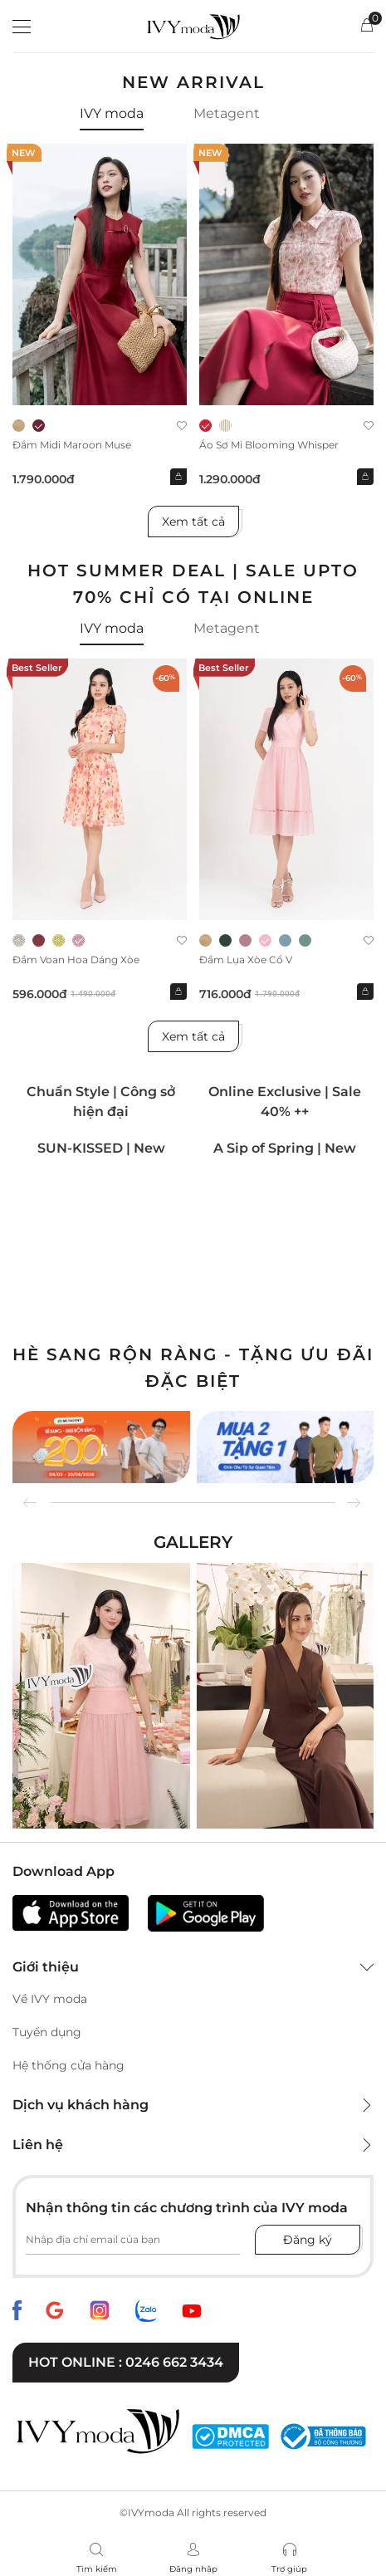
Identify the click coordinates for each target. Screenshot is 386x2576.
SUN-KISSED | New (101, 1148)
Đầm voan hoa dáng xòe (75, 959)
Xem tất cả (193, 521)
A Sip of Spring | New (284, 1148)
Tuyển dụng (46, 2032)
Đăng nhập (193, 2569)
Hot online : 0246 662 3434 (125, 2362)
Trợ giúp (289, 2569)
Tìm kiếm (96, 2569)
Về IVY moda (49, 1998)
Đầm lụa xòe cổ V (245, 959)
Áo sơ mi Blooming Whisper (269, 444)
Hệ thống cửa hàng (68, 2065)
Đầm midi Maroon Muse (71, 444)
